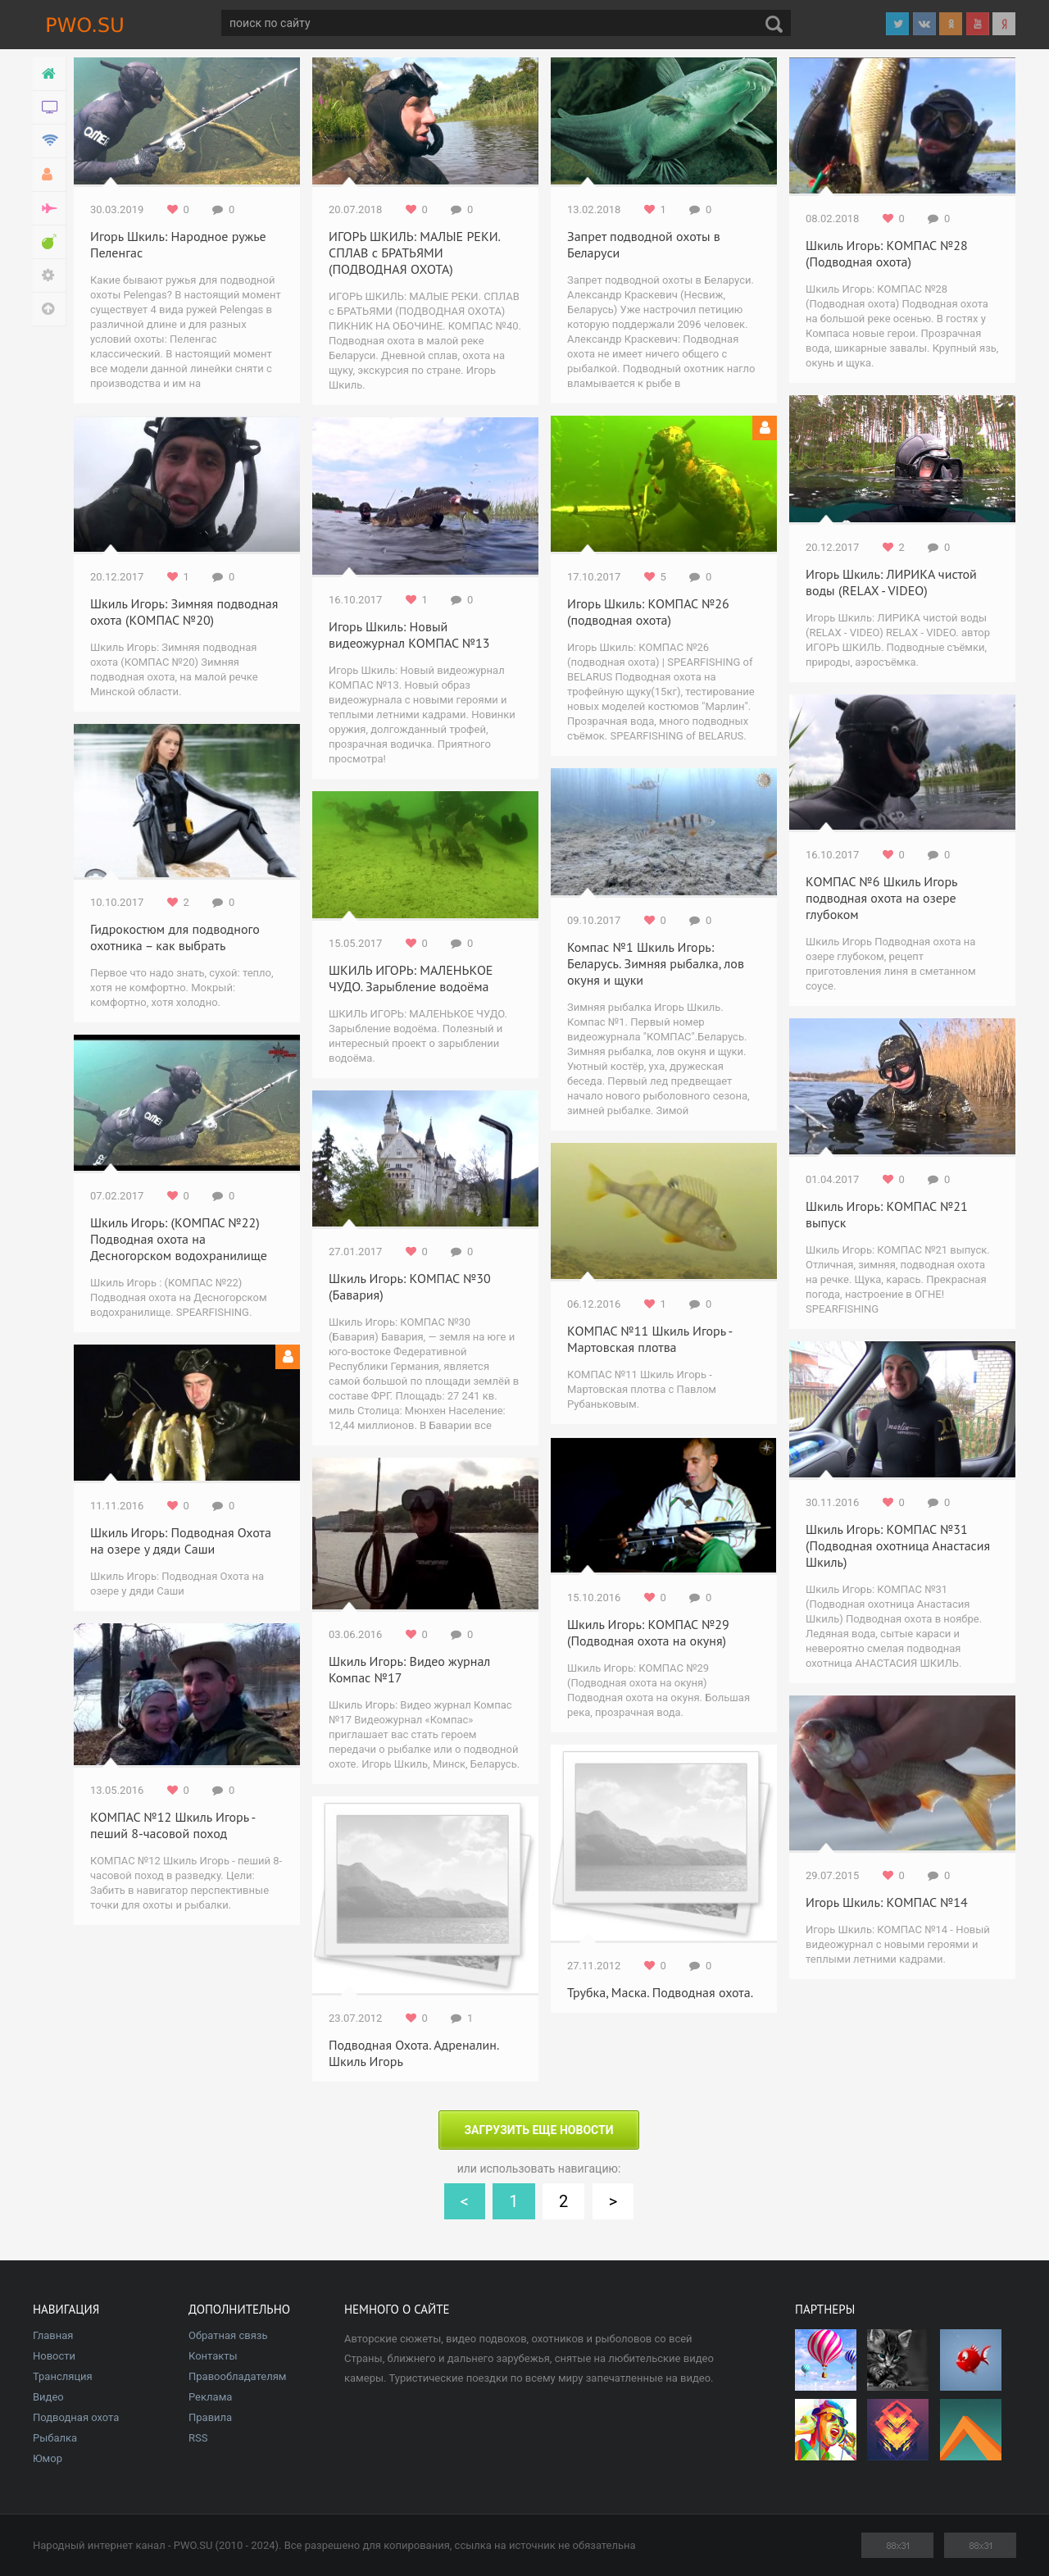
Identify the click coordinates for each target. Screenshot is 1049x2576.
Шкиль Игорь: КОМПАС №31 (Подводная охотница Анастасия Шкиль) (898, 1545)
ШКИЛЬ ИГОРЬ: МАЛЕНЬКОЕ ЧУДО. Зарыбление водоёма (411, 978)
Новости (54, 2356)
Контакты (213, 2356)
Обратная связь (228, 2335)
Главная (53, 2335)
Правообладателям (237, 2376)
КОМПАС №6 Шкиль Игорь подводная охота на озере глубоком (881, 897)
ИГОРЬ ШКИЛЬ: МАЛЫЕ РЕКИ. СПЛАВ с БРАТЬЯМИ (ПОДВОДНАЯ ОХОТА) (414, 252)
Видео (48, 2397)
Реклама (210, 2397)
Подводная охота (76, 2417)
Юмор (47, 2458)
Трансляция (63, 2376)
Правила (210, 2417)
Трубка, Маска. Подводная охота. (660, 1992)
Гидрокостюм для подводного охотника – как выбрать (175, 937)
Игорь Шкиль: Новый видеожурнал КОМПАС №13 (409, 634)
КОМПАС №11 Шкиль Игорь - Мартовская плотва (649, 1338)
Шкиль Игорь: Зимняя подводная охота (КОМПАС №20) (184, 611)
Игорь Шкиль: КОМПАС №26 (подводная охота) (648, 611)
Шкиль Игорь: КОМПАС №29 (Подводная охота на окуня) (648, 1632)
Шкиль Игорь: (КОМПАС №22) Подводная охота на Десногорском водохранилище (178, 1238)
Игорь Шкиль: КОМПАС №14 (887, 1902)
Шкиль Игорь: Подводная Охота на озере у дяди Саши (180, 1540)
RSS (197, 2438)
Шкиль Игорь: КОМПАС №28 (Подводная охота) (887, 253)
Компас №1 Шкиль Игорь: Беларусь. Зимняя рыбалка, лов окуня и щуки (655, 963)
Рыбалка (55, 2438)
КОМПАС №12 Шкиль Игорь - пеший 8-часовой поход (172, 1825)
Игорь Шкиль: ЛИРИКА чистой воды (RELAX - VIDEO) (891, 582)
